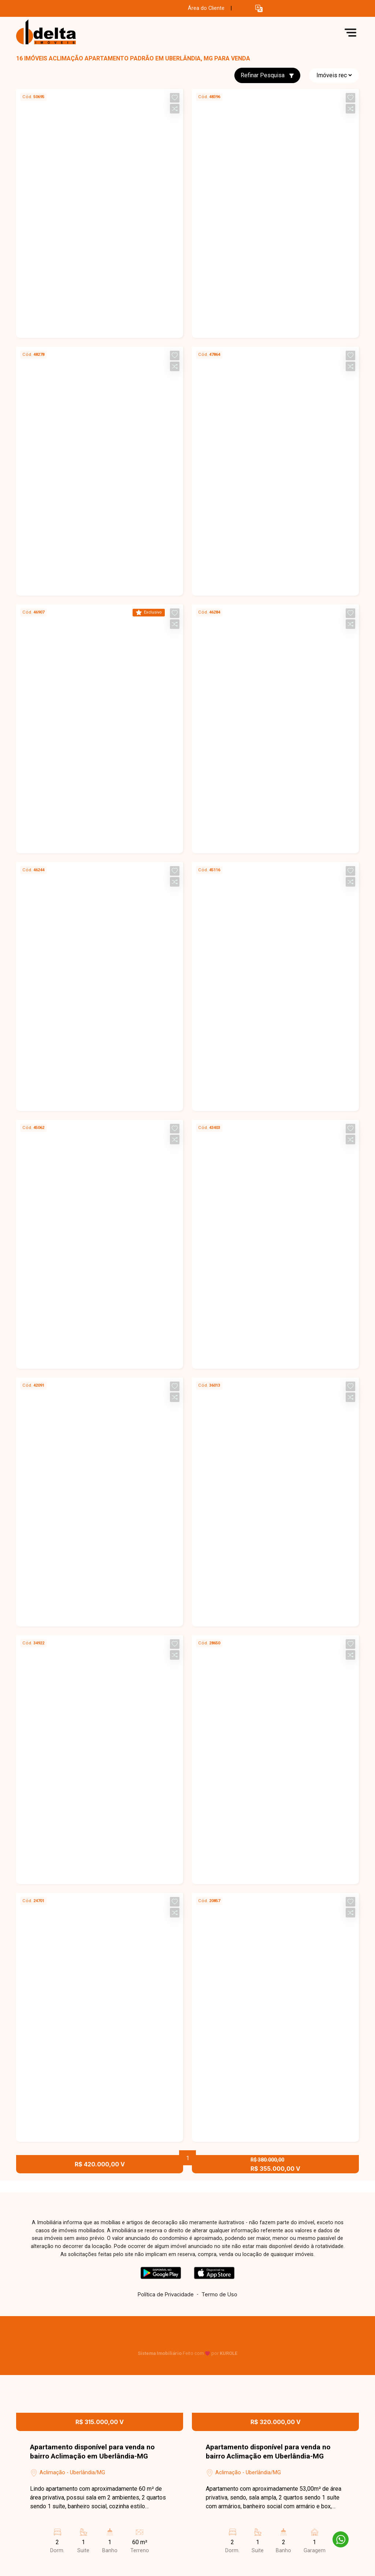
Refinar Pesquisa (267, 75)
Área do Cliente (206, 8)
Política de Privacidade (166, 2294)
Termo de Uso (219, 2294)
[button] (259, 8)
